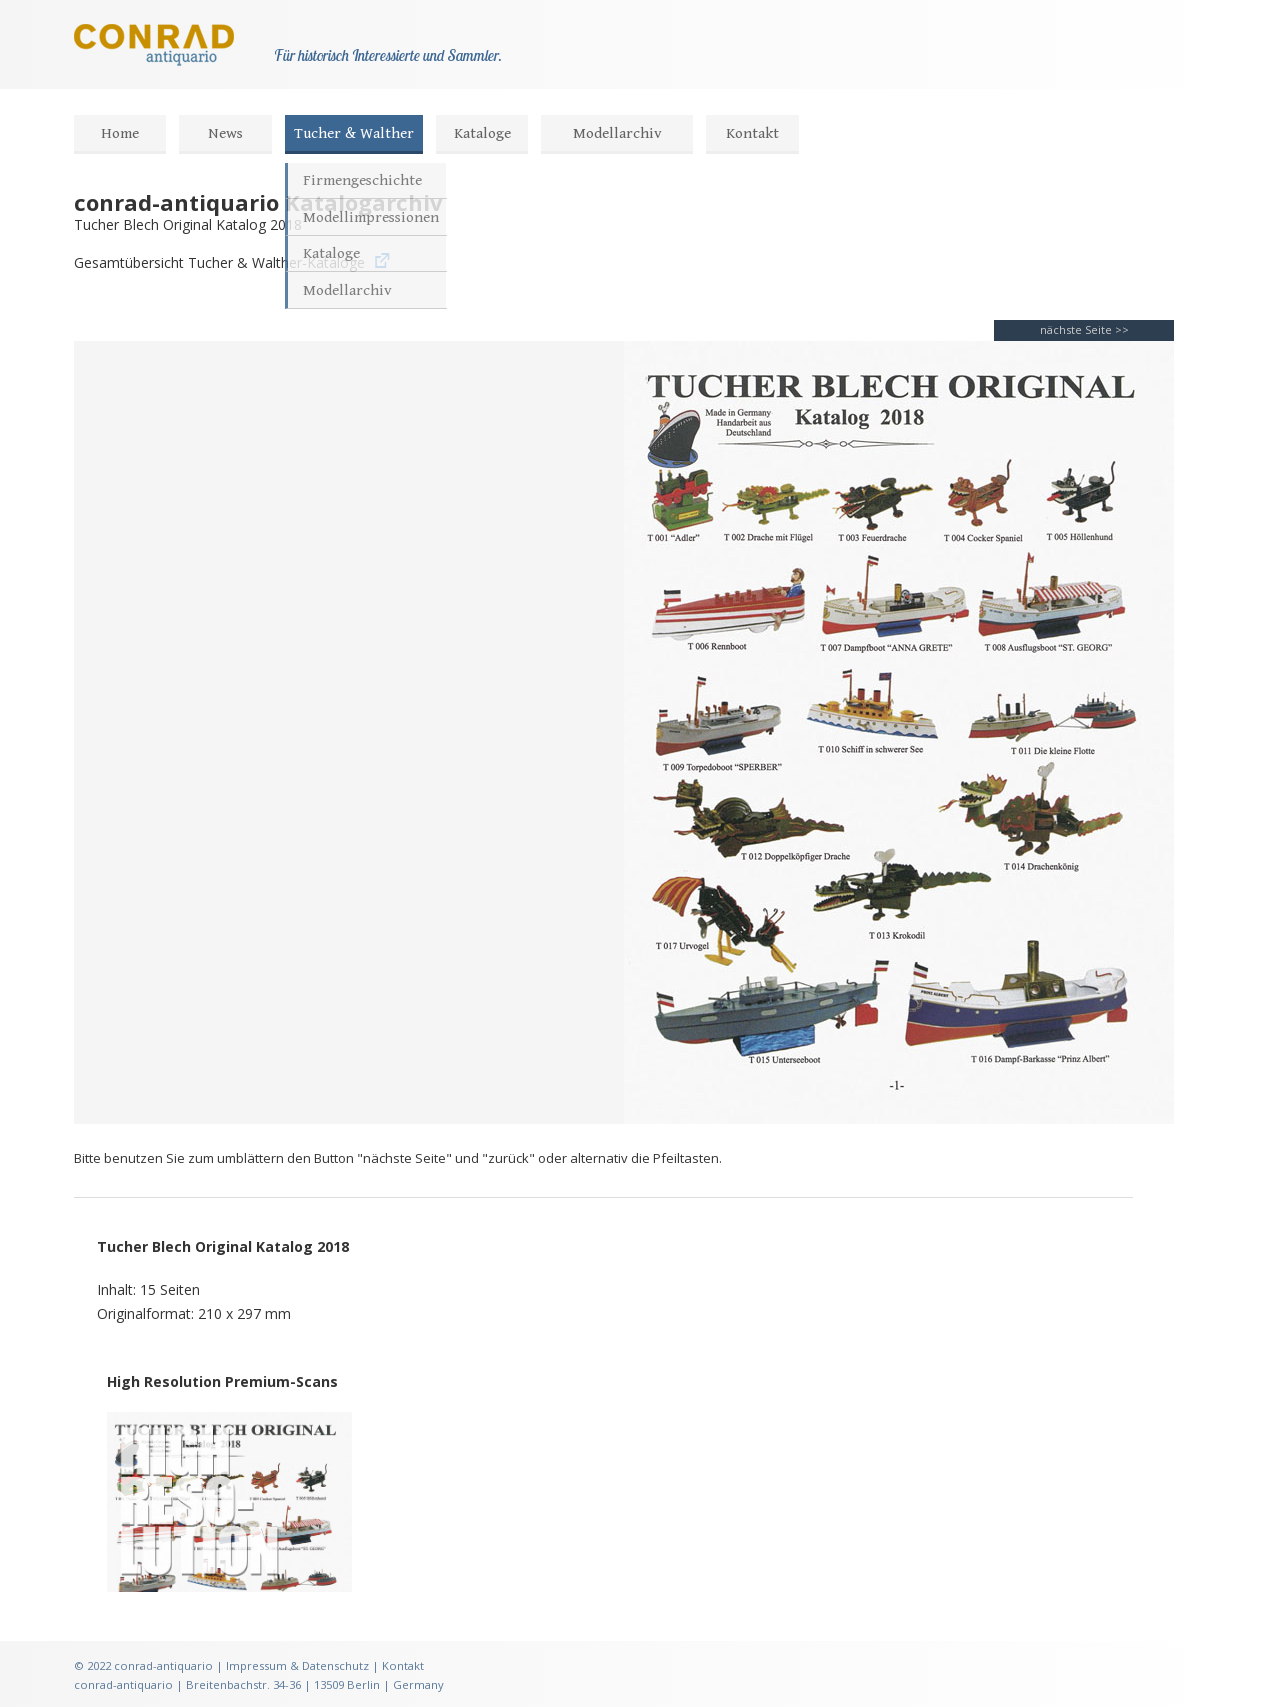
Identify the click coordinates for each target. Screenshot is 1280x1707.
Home (120, 133)
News (225, 133)
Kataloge (482, 133)
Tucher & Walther (354, 133)
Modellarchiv (617, 133)
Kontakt (752, 133)
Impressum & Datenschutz (297, 1665)
